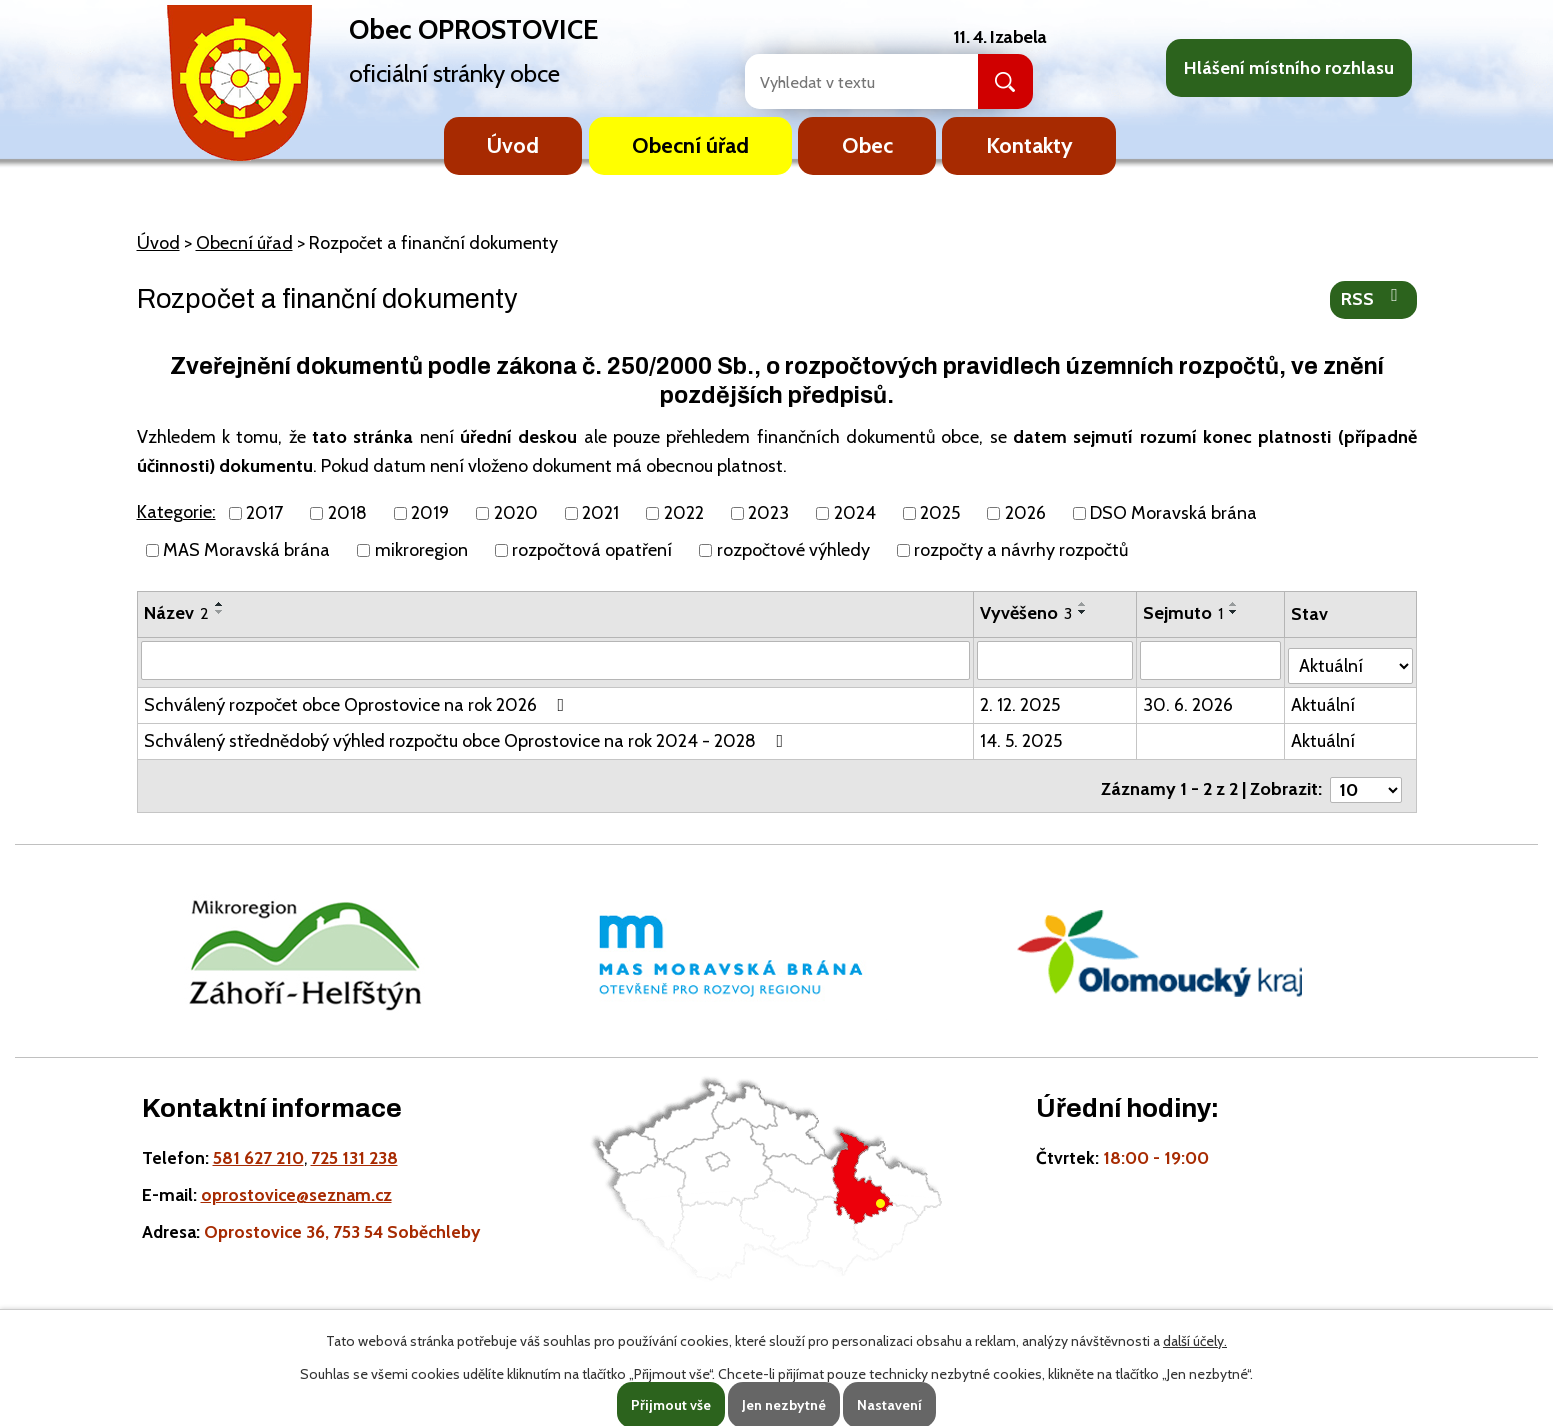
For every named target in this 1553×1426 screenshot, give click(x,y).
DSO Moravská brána (1173, 513)
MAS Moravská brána (246, 550)
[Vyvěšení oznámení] (1056, 660)
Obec (867, 145)
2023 (768, 513)
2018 (347, 513)
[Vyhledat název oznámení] (556, 660)
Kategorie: (176, 512)
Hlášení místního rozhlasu (1289, 68)
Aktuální (1325, 700)
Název (176, 613)
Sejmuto (1185, 613)
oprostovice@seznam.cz (296, 1181)
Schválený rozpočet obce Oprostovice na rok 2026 (358, 700)
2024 (855, 513)
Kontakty (1029, 145)
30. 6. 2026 (1190, 700)
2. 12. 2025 (1021, 700)
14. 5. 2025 (1022, 736)
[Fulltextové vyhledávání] (840, 81)
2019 (430, 513)
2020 (516, 513)
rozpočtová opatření (592, 550)
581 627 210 (258, 1144)
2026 (1025, 513)
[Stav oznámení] (1351, 658)
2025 (940, 513)
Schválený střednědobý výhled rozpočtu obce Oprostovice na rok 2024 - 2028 (468, 736)
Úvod (513, 145)
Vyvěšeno (1027, 613)
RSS (1373, 298)
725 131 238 (354, 1144)
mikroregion (421, 550)
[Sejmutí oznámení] (1212, 660)
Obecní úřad (690, 145)
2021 (600, 513)
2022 (684, 513)
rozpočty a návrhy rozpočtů (1021, 550)
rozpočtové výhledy (793, 550)
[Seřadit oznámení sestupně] (220, 612)
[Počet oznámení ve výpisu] (1366, 777)
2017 (264, 513)
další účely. (1195, 1341)
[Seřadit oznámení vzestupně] (220, 604)
